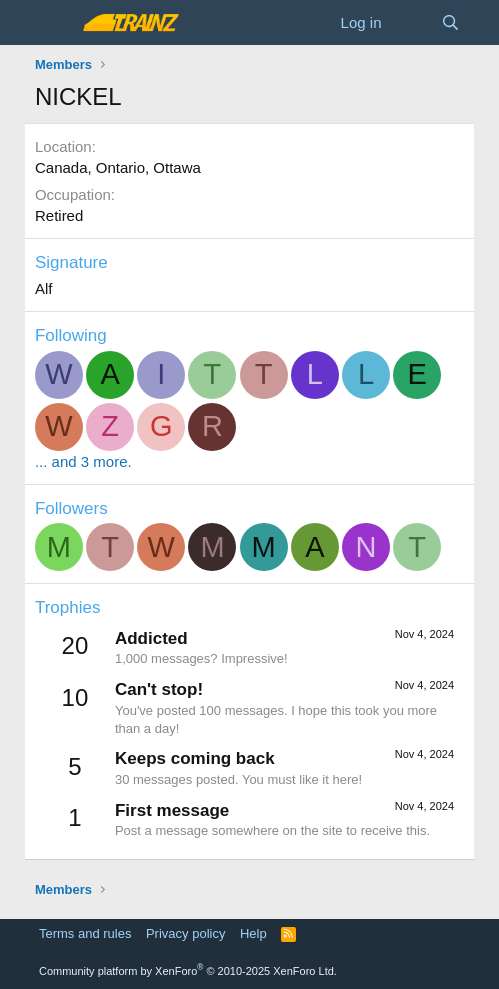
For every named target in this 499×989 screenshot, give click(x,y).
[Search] (450, 22)
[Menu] (52, 23)
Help (253, 933)
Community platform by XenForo (188, 971)
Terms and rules (85, 933)
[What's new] (410, 22)
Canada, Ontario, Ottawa (118, 167)
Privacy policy (185, 933)
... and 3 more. (83, 461)
